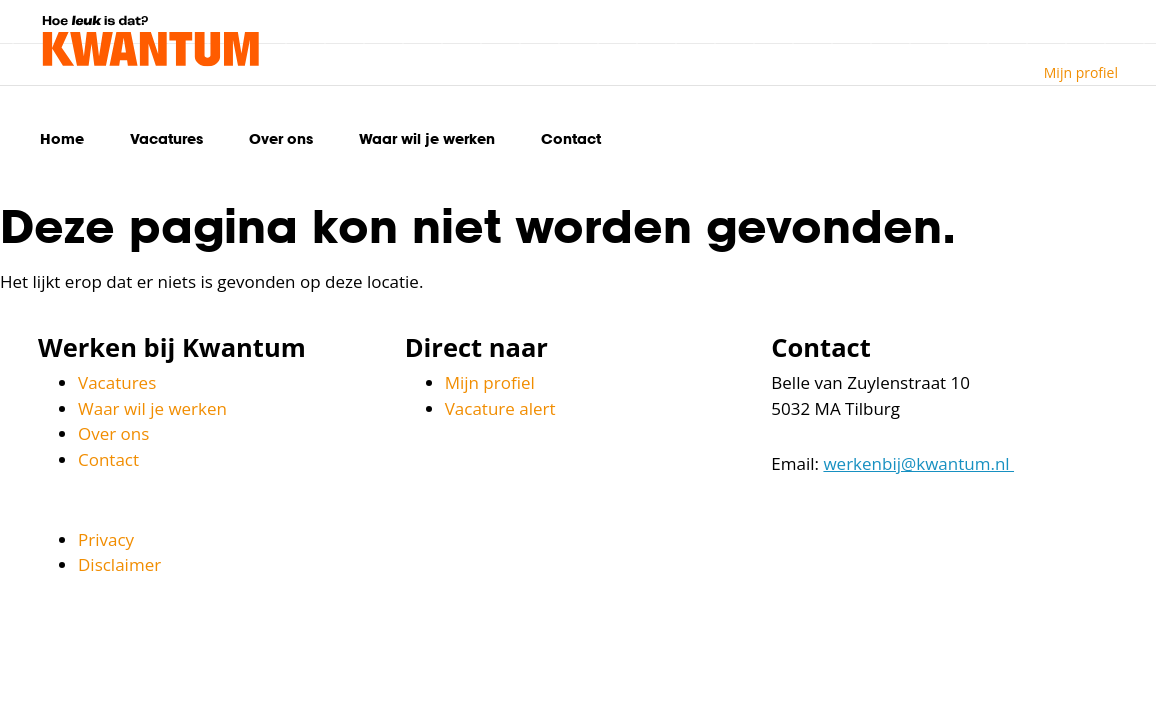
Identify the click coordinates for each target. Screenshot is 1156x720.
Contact (571, 138)
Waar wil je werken (427, 138)
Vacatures (166, 138)
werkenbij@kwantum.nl (918, 463)
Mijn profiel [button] (1081, 72)
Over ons (281, 138)
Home (62, 138)
